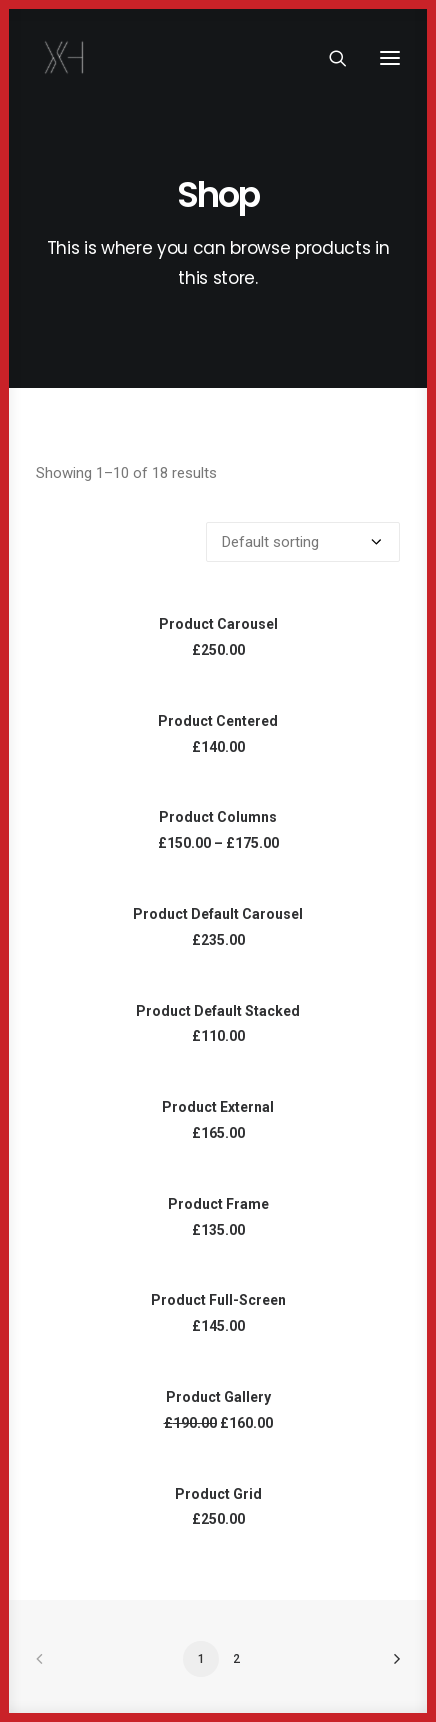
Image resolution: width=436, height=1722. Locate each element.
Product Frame (218, 1204)
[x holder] (65, 57)
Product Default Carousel (218, 914)
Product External (218, 1107)
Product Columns (218, 817)
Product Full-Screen (218, 1300)
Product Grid (218, 1494)
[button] (390, 57)
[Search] (329, 58)
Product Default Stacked (218, 1011)
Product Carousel (218, 624)
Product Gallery (218, 1397)
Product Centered (218, 721)
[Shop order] (303, 542)
